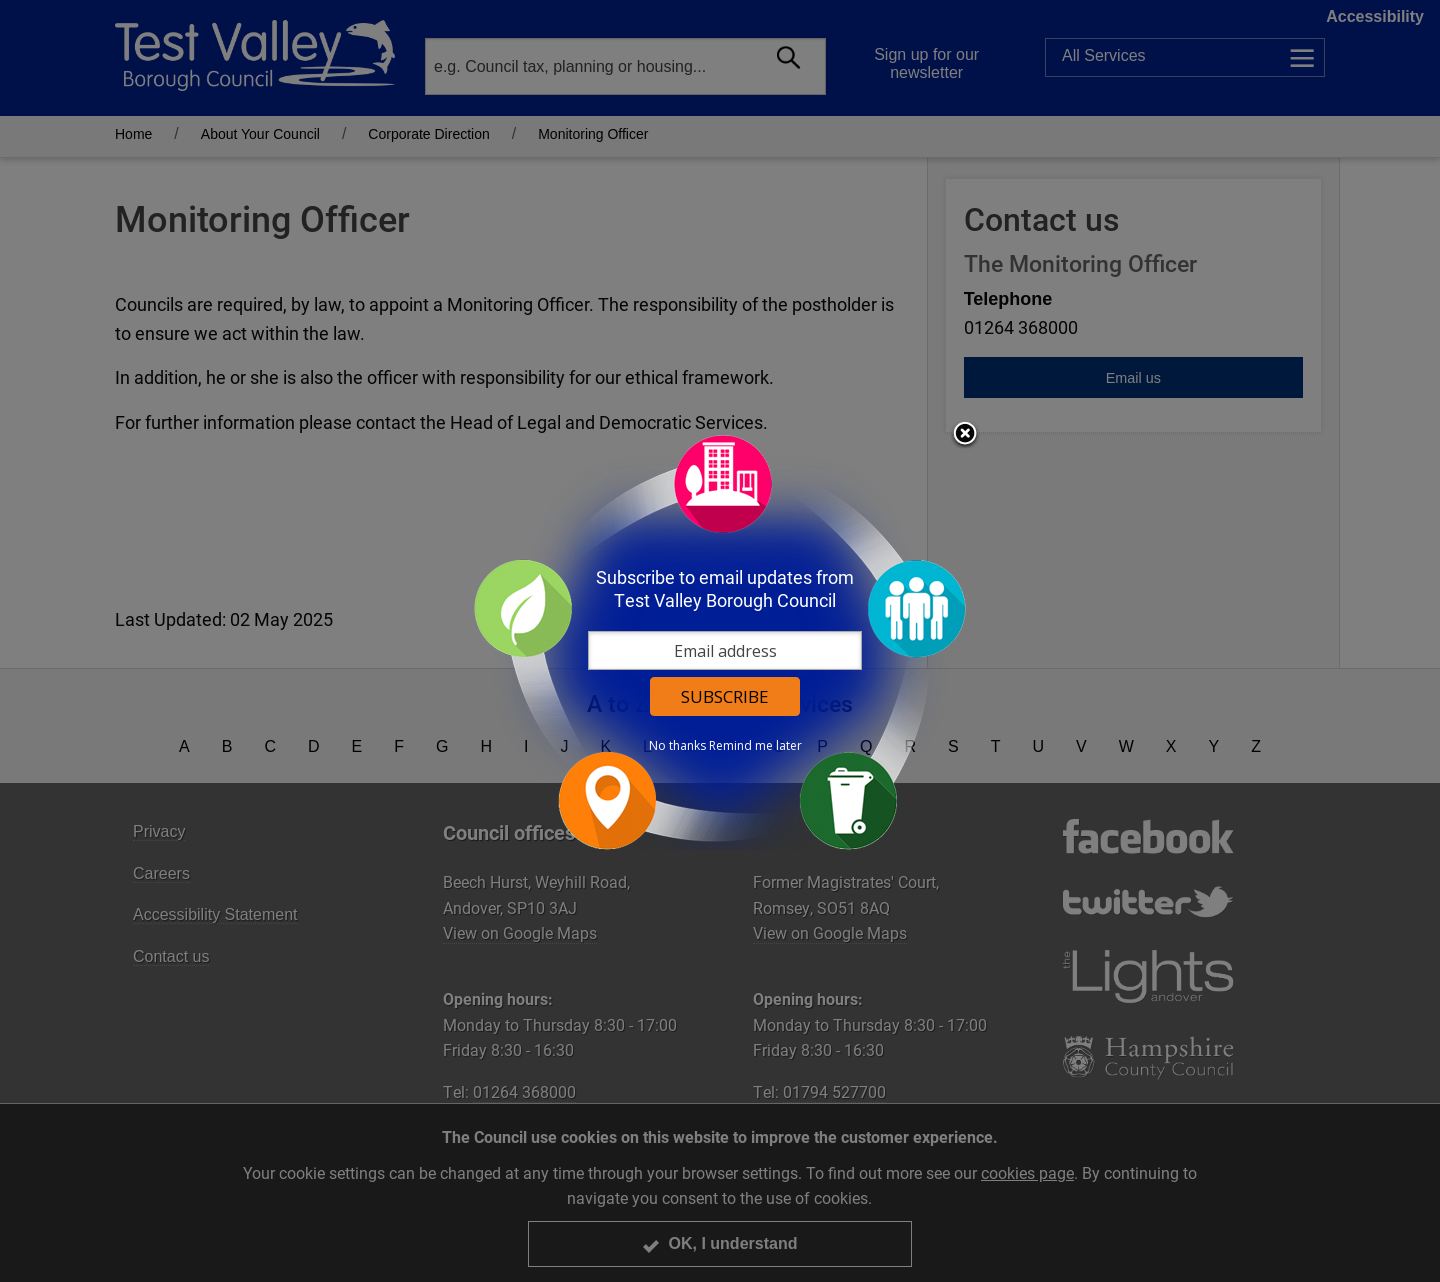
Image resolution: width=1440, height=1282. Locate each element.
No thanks (677, 746)
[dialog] (720, 641)
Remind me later (755, 746)
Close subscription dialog (965, 435)
